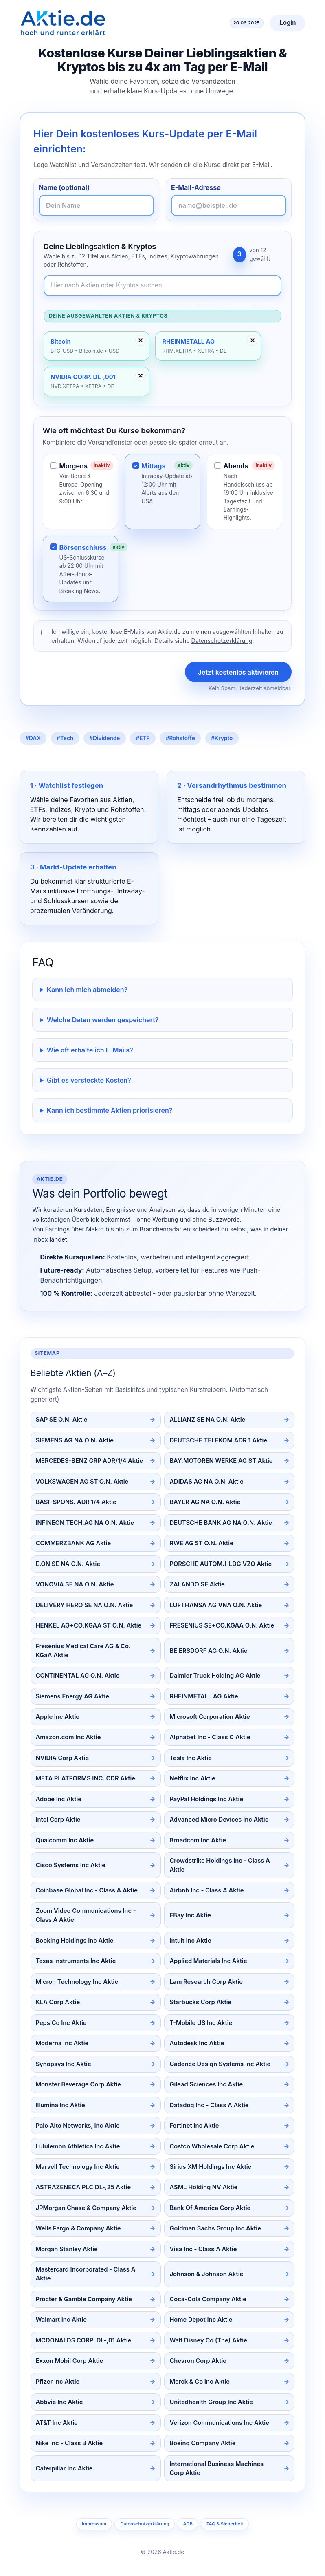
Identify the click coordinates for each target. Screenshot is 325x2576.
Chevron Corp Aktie (197, 2360)
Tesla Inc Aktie (190, 1758)
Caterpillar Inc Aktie (64, 2468)
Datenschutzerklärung (222, 640)
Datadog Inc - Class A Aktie (208, 2105)
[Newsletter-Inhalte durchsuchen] (162, 285)
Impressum (94, 2524)
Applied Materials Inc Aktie (208, 1961)
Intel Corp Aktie (58, 1819)
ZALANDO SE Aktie (196, 1584)
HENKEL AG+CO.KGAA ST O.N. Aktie (89, 1625)
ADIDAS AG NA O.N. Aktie (206, 1481)
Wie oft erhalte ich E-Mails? (90, 1050)
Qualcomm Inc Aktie (65, 1840)
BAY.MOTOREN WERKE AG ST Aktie (220, 1460)
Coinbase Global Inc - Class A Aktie (87, 1890)
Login (287, 22)
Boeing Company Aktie (202, 2443)
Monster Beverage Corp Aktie (78, 2084)
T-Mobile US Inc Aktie (200, 2023)
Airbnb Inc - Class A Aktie (206, 1890)
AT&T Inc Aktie (57, 2422)
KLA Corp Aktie (58, 2002)
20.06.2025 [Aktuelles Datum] (246, 23)
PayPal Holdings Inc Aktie (206, 1799)
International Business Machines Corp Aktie (216, 2468)
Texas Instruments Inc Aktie (76, 1961)
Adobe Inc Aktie (58, 1799)
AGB (187, 2524)
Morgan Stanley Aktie (67, 2249)
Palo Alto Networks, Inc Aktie (78, 2125)
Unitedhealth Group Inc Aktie (211, 2402)
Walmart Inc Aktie (61, 2319)
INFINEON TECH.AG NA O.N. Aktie (85, 1522)
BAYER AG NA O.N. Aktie (204, 1502)
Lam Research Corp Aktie (206, 1981)
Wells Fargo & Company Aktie (78, 2228)
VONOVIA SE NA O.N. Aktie (75, 1584)
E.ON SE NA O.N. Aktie (68, 1564)
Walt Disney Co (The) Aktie (208, 2340)
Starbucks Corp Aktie (200, 2002)
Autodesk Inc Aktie (196, 2043)
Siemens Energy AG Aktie (72, 1696)
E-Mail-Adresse (196, 187)
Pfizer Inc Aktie (58, 2381)
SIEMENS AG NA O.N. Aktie (75, 1440)
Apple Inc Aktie (58, 1716)
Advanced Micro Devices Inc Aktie (218, 1819)
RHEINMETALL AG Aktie (203, 1696)
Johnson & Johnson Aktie (206, 2274)
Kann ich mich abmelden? (87, 990)
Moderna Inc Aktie (62, 2043)
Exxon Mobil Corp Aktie (69, 2360)
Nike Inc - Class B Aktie (69, 2443)
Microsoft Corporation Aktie (209, 1716)
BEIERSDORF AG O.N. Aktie (208, 1650)
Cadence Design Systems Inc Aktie (219, 2064)
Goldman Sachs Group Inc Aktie (215, 2228)
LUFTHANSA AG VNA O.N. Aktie (215, 1605)
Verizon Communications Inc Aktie (219, 2422)
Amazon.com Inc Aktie (68, 1737)
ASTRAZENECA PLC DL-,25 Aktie (83, 2187)
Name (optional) (64, 187)
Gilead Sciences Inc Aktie (206, 2084)
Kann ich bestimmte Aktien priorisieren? (110, 1110)
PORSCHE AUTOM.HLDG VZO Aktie (220, 1564)
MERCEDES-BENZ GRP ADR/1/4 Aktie (89, 1460)
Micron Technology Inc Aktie (77, 1981)
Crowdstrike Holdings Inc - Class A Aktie (219, 1865)
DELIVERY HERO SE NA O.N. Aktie (84, 1605)
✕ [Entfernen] (140, 340)
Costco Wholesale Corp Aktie (211, 2146)
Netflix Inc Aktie (192, 1778)
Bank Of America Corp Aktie (209, 2208)
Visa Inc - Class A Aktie (203, 2249)
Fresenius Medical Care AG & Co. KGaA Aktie (83, 1651)
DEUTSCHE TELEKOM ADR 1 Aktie (218, 1440)
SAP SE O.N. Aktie (62, 1419)
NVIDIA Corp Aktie (62, 1758)
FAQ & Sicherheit (224, 2524)
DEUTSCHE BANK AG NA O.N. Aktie (220, 1522)
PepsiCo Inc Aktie (61, 2023)
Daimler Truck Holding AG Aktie (214, 1675)
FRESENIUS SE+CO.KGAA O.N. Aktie (221, 1625)
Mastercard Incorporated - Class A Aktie (86, 2274)
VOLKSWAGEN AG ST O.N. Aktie (82, 1481)
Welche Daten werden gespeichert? (103, 1020)
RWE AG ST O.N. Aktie (201, 1543)
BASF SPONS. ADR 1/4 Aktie (76, 1502)
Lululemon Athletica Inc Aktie (78, 2146)
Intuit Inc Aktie (190, 1940)
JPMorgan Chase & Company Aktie (86, 2208)
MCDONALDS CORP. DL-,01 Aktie (84, 2340)
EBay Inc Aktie (190, 1915)
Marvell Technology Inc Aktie (78, 2166)
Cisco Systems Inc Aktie (70, 1865)
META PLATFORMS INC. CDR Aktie (86, 1778)
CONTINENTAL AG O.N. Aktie (78, 1675)
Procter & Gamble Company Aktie (84, 2299)
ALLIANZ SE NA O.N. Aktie (207, 1419)
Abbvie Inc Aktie (59, 2402)
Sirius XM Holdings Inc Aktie (210, 2166)
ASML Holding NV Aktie (203, 2187)
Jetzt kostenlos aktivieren (238, 672)
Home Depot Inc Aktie (200, 2319)
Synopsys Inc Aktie (63, 2064)
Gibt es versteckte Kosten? (89, 1080)
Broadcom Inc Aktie (197, 1840)
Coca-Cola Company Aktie (207, 2299)
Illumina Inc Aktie (60, 2105)
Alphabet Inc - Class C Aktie (209, 1737)
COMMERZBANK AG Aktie (73, 1543)
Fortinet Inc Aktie (194, 2125)
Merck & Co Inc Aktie (199, 2381)
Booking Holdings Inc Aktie (75, 1940)
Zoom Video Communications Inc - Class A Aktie (86, 1915)
